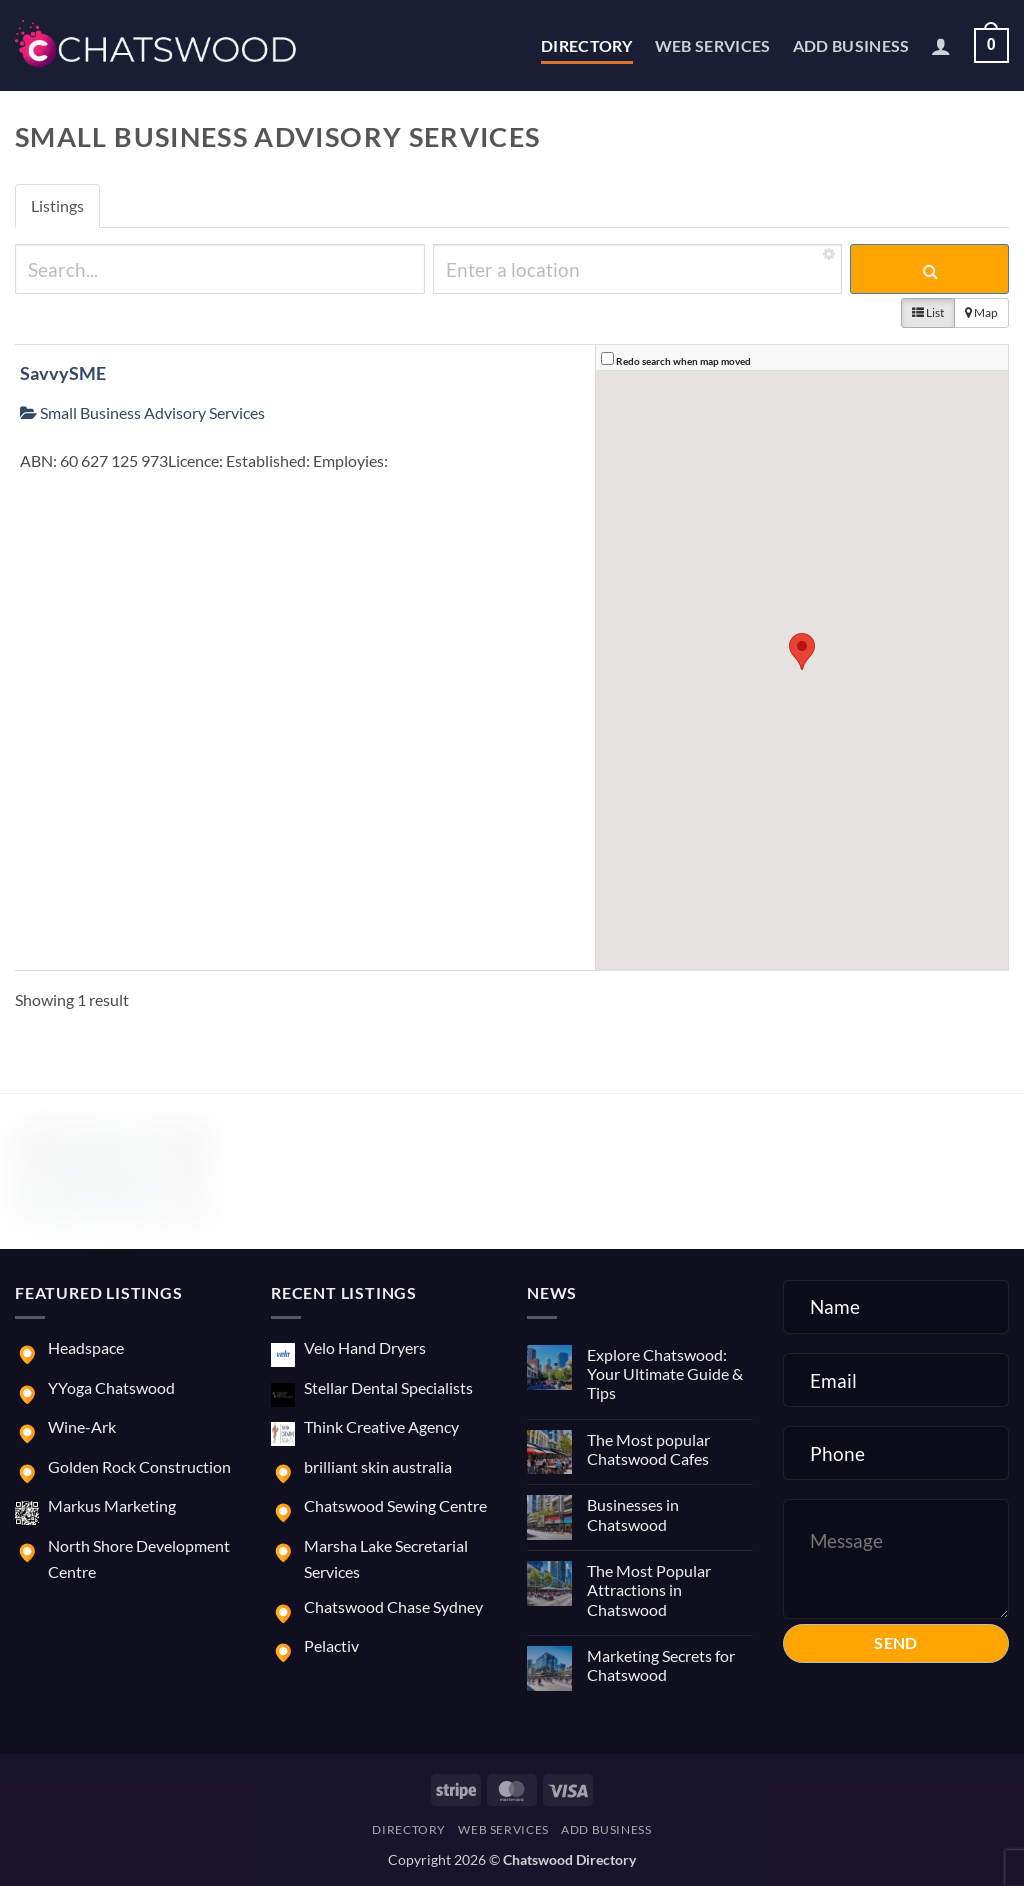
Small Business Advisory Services (142, 412)
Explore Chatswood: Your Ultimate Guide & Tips (665, 1373)
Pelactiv (331, 1645)
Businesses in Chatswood (633, 1514)
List (928, 312)
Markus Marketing (112, 1505)
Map (981, 312)
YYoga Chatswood (111, 1387)
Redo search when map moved (683, 361)
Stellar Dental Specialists (388, 1387)
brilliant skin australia (378, 1466)
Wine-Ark (82, 1426)
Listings (57, 205)
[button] (941, 46)
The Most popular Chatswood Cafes (648, 1449)
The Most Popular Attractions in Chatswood (649, 1589)
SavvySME (63, 373)
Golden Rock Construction (139, 1466)
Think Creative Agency (381, 1426)
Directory (587, 45)
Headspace (86, 1347)
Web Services (713, 45)
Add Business (851, 45)
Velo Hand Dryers (365, 1347)
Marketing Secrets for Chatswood (661, 1665)
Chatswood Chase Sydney (393, 1606)
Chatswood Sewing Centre (395, 1505)
